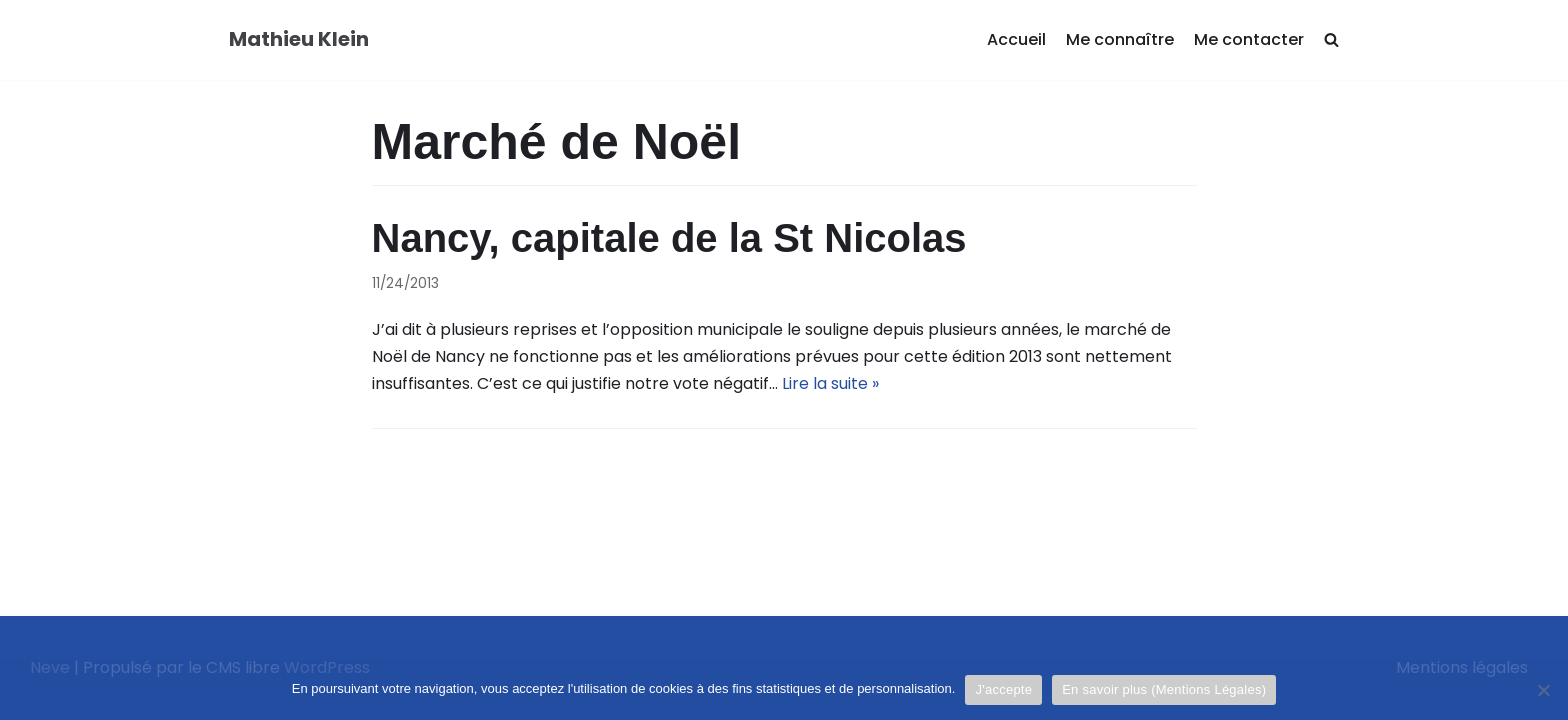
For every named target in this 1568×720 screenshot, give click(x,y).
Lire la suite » (830, 383)
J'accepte (1003, 689)
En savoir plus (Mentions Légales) (1164, 689)
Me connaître (1120, 39)
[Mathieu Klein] (299, 40)
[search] (1331, 40)
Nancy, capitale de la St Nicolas (669, 238)
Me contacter (1249, 39)
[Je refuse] (1543, 690)
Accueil (1016, 39)
